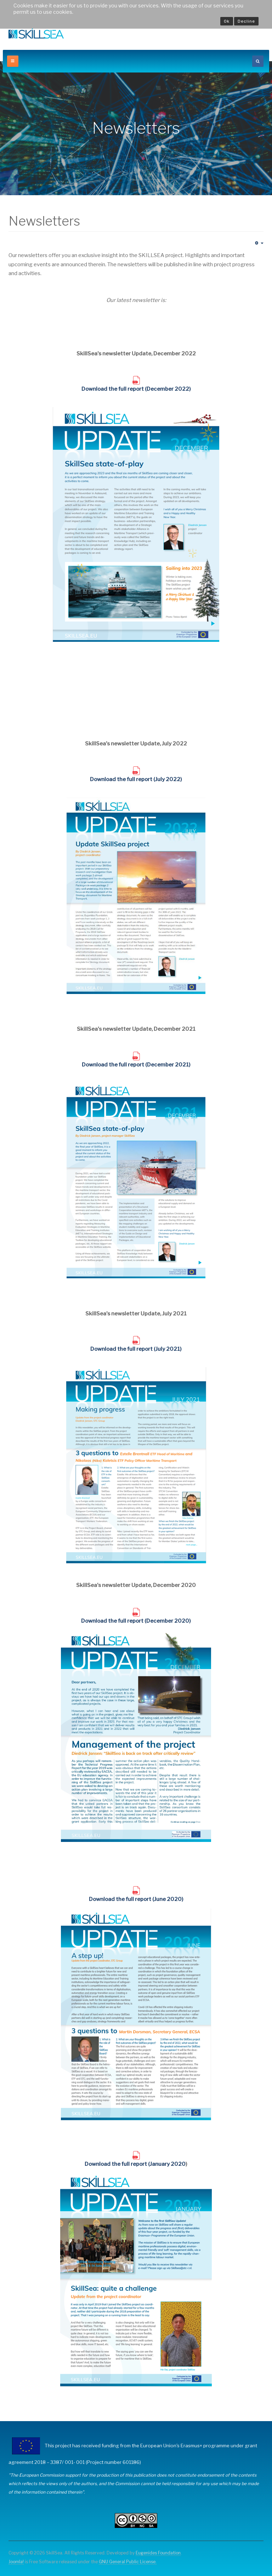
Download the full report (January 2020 (135, 2164)
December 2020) (168, 1621)
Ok (227, 21)
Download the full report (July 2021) (136, 1349)
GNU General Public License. (128, 2561)
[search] (258, 61)
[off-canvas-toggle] (12, 61)
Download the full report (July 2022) (136, 779)
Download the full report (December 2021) (136, 1065)
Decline (246, 21)
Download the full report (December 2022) (136, 389)
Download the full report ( (113, 1621)
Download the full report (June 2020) (136, 1899)
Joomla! (16, 2561)
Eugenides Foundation (158, 2552)
